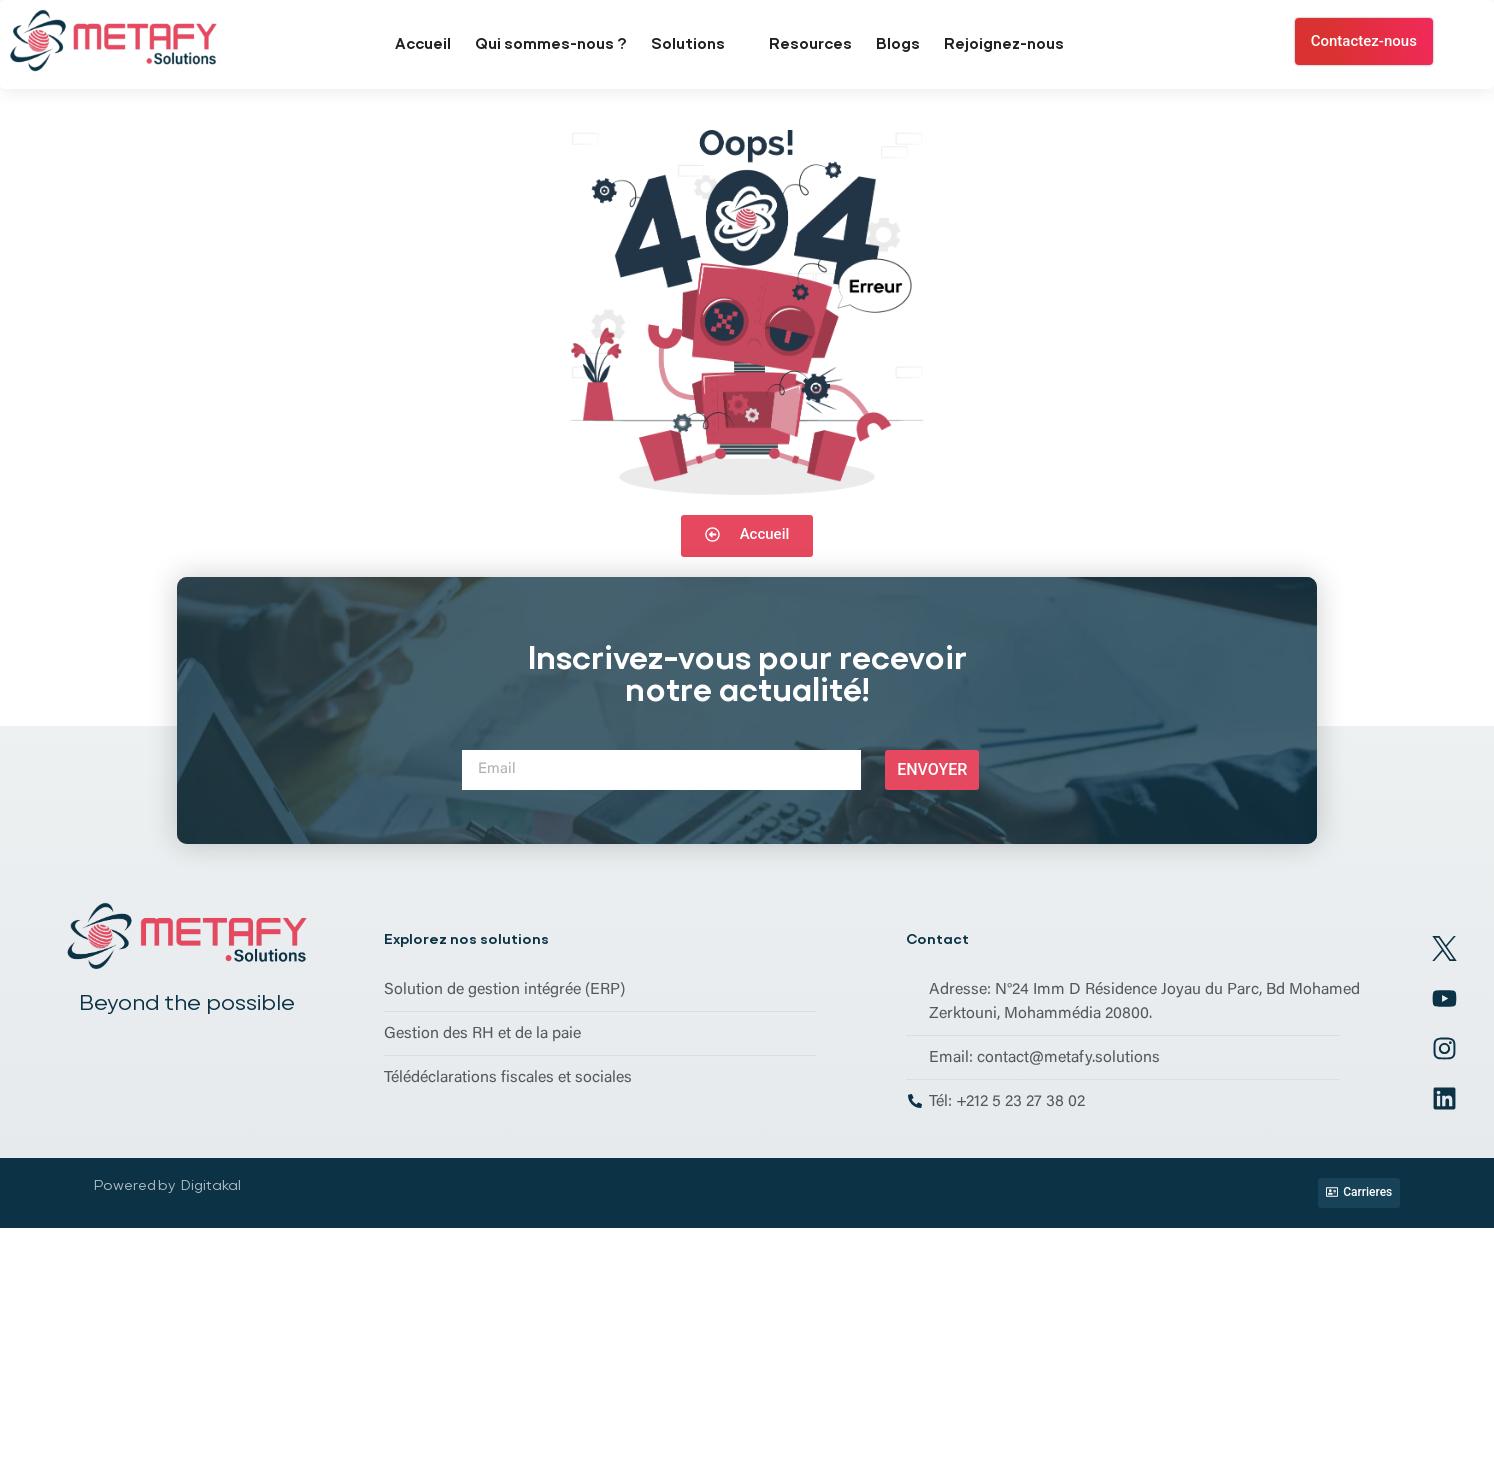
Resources (810, 44)
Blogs (898, 44)
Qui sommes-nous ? (551, 44)
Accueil (423, 44)
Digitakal (211, 1185)
